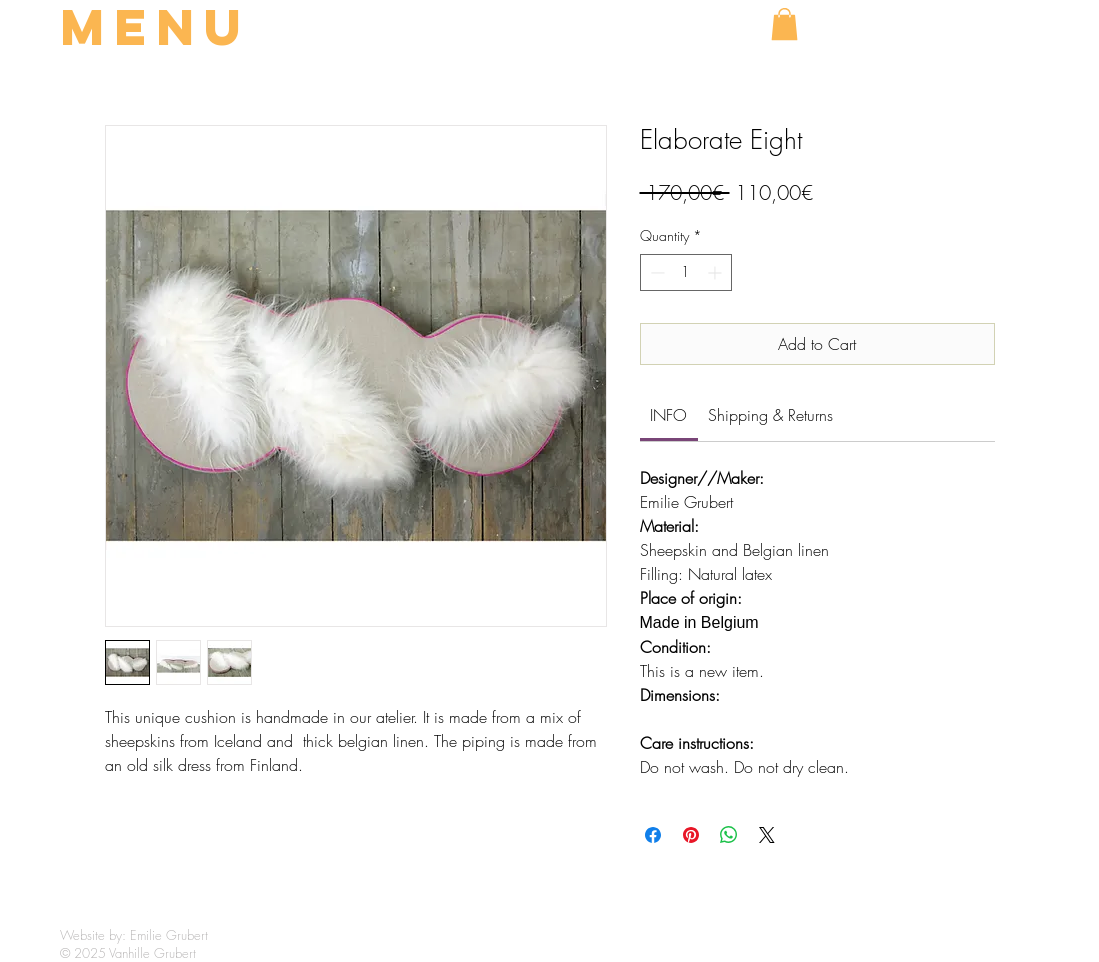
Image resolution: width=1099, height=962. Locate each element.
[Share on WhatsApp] (729, 835)
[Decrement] (655, 272)
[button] (784, 24)
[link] (668, 415)
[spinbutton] (686, 272)
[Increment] (716, 272)
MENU (155, 27)
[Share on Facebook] (653, 835)
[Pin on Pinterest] (691, 835)
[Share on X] (767, 835)
